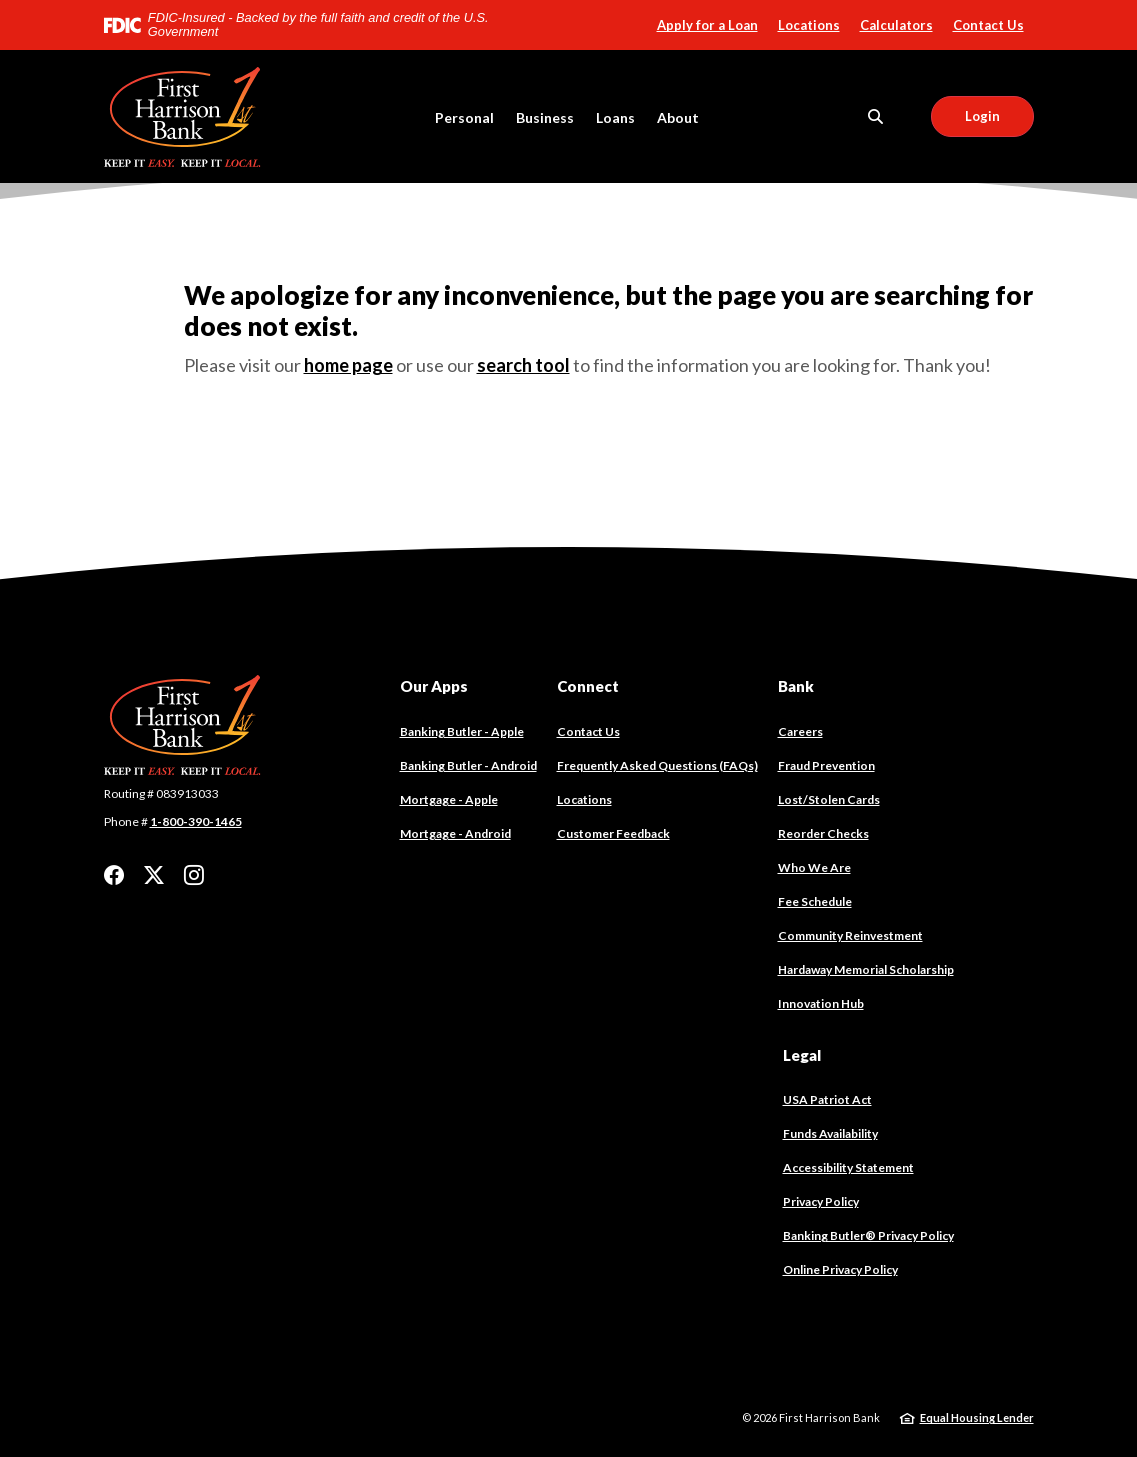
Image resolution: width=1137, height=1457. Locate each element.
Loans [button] (615, 117)
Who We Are (814, 867)
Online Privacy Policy (840, 1269)
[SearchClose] (876, 116)
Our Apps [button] (434, 686)
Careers (800, 731)
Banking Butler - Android (468, 766)
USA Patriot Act (827, 1099)
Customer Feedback (613, 833)
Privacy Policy (821, 1202)
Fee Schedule (815, 901)
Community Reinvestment (850, 935)
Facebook (114, 875)
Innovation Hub (821, 1003)
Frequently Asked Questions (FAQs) (657, 765)
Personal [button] (464, 117)
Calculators (896, 25)
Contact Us (988, 25)
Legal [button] (802, 1055)
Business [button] (545, 117)
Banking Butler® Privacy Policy (868, 1235)
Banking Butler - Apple (462, 732)
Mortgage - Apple (449, 800)
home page (348, 365)
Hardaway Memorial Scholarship (866, 969)
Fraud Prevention (826, 765)
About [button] (678, 117)
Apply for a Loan (707, 25)
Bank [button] (796, 686)
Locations (809, 25)
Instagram (194, 875)
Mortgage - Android (455, 834)
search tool (523, 365)
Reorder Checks (823, 834)
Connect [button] (588, 686)
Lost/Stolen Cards (829, 799)
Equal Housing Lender (977, 1417)
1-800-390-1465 (196, 821)
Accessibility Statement (848, 1167)
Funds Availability (830, 1133)
